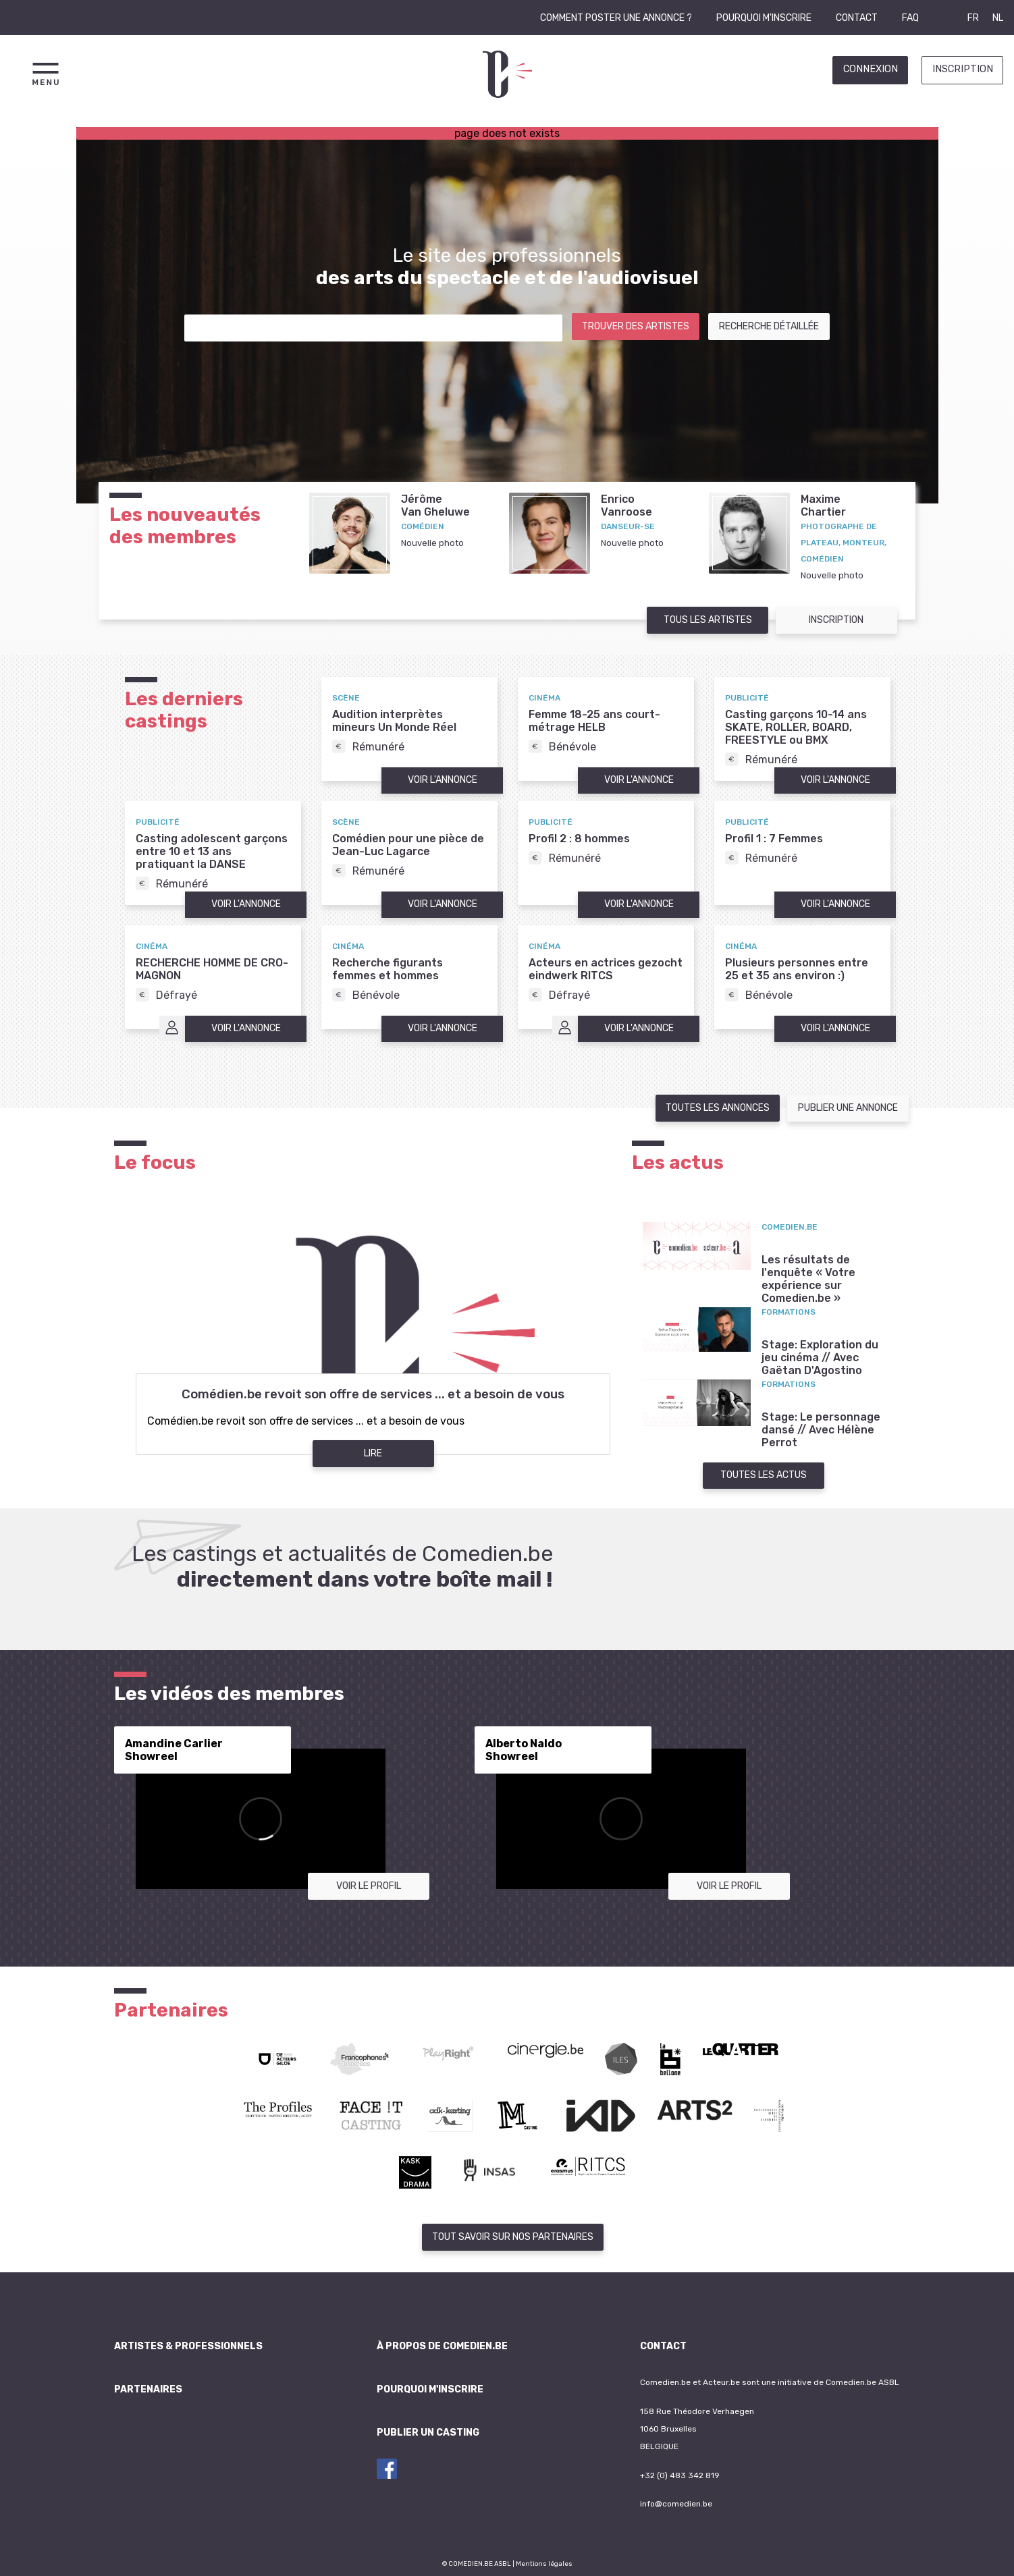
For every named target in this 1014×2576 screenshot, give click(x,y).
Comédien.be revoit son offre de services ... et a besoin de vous (373, 1394)
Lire (373, 1453)
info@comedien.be (676, 2504)
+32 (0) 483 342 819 (680, 2475)
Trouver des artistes (635, 326)
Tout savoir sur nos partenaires (512, 2237)
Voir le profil (368, 1886)
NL (997, 18)
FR (973, 18)
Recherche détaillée (769, 326)
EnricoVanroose (626, 505)
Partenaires (148, 2389)
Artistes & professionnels (188, 2346)
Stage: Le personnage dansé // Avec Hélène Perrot (821, 1429)
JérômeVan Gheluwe (435, 505)
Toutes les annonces (718, 1108)
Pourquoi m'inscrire (763, 18)
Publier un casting (428, 2432)
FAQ (910, 18)
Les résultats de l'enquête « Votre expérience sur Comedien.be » (808, 1279)
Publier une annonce (848, 1108)
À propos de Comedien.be (442, 2346)
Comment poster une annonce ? (616, 18)
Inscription (962, 69)
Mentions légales (544, 2563)
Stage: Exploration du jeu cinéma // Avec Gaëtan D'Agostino (820, 1357)
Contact (857, 18)
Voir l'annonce (442, 780)
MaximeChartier (823, 505)
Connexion (870, 69)
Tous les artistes (708, 620)
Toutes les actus (763, 1475)
